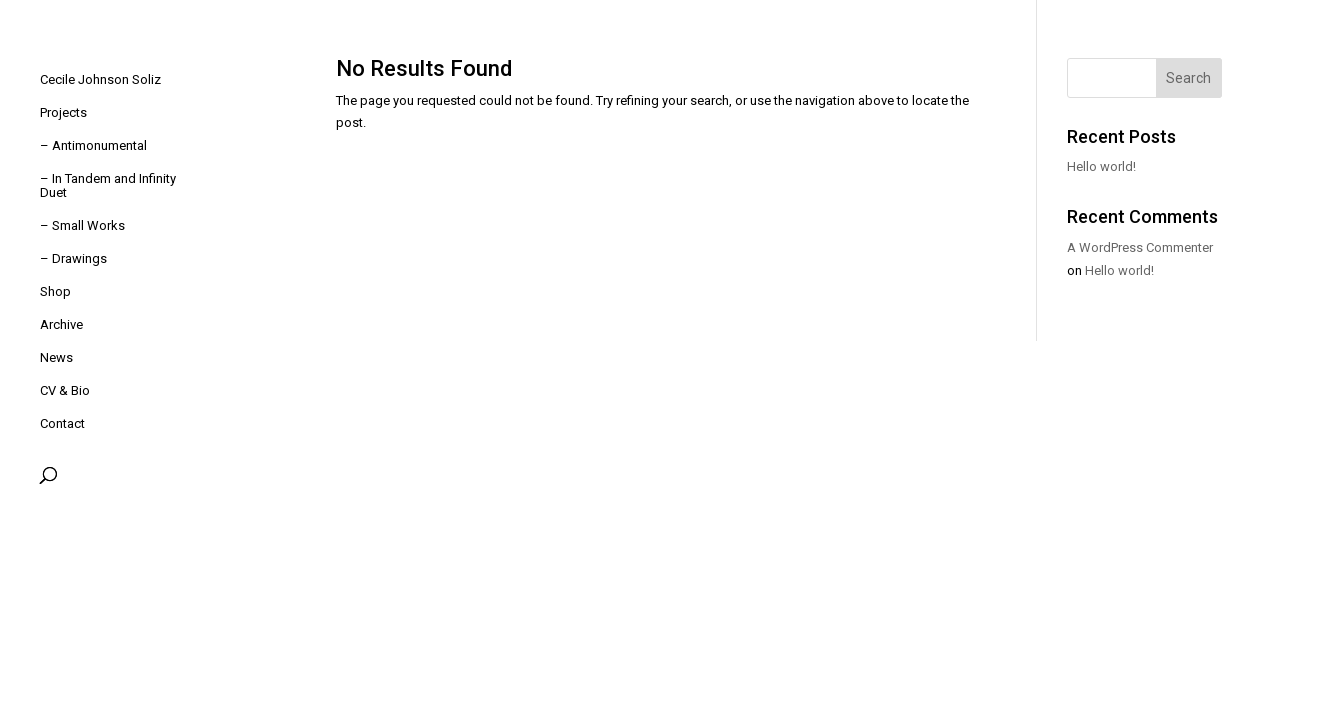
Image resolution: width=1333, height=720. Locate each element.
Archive (61, 325)
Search (1188, 78)
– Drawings (73, 259)
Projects (63, 113)
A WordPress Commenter (1140, 247)
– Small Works (82, 226)
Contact (62, 424)
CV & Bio (65, 391)
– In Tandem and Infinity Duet (108, 186)
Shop (55, 292)
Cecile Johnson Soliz (100, 80)
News (56, 358)
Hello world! (1101, 166)
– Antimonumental (93, 146)
